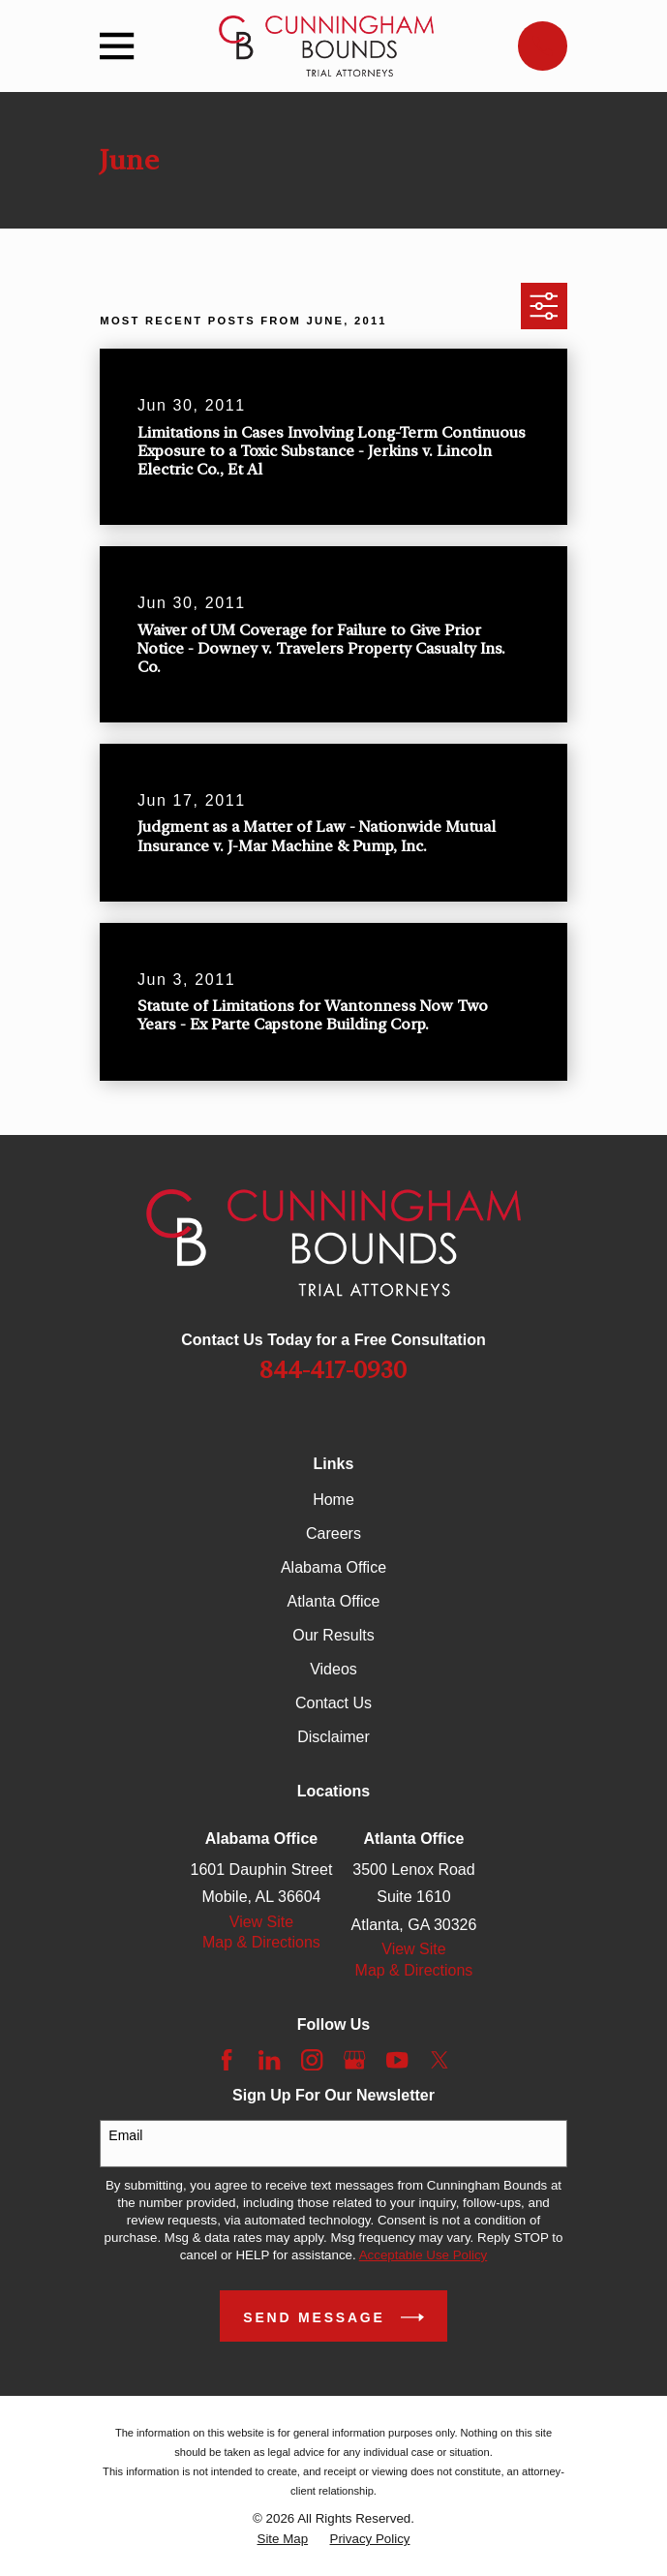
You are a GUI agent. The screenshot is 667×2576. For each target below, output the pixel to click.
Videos (333, 1669)
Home (333, 1499)
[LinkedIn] (269, 2059)
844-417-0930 (333, 1370)
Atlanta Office (334, 1601)
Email (125, 2135)
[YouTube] (397, 2059)
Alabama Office (333, 1567)
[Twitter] (439, 2059)
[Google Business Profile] (354, 2059)
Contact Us (333, 1703)
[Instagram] (311, 2059)
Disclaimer (333, 1737)
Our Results (333, 1635)
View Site (261, 1922)
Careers (333, 1533)
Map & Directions (261, 1942)
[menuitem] (283, 2539)
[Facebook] (226, 2059)
